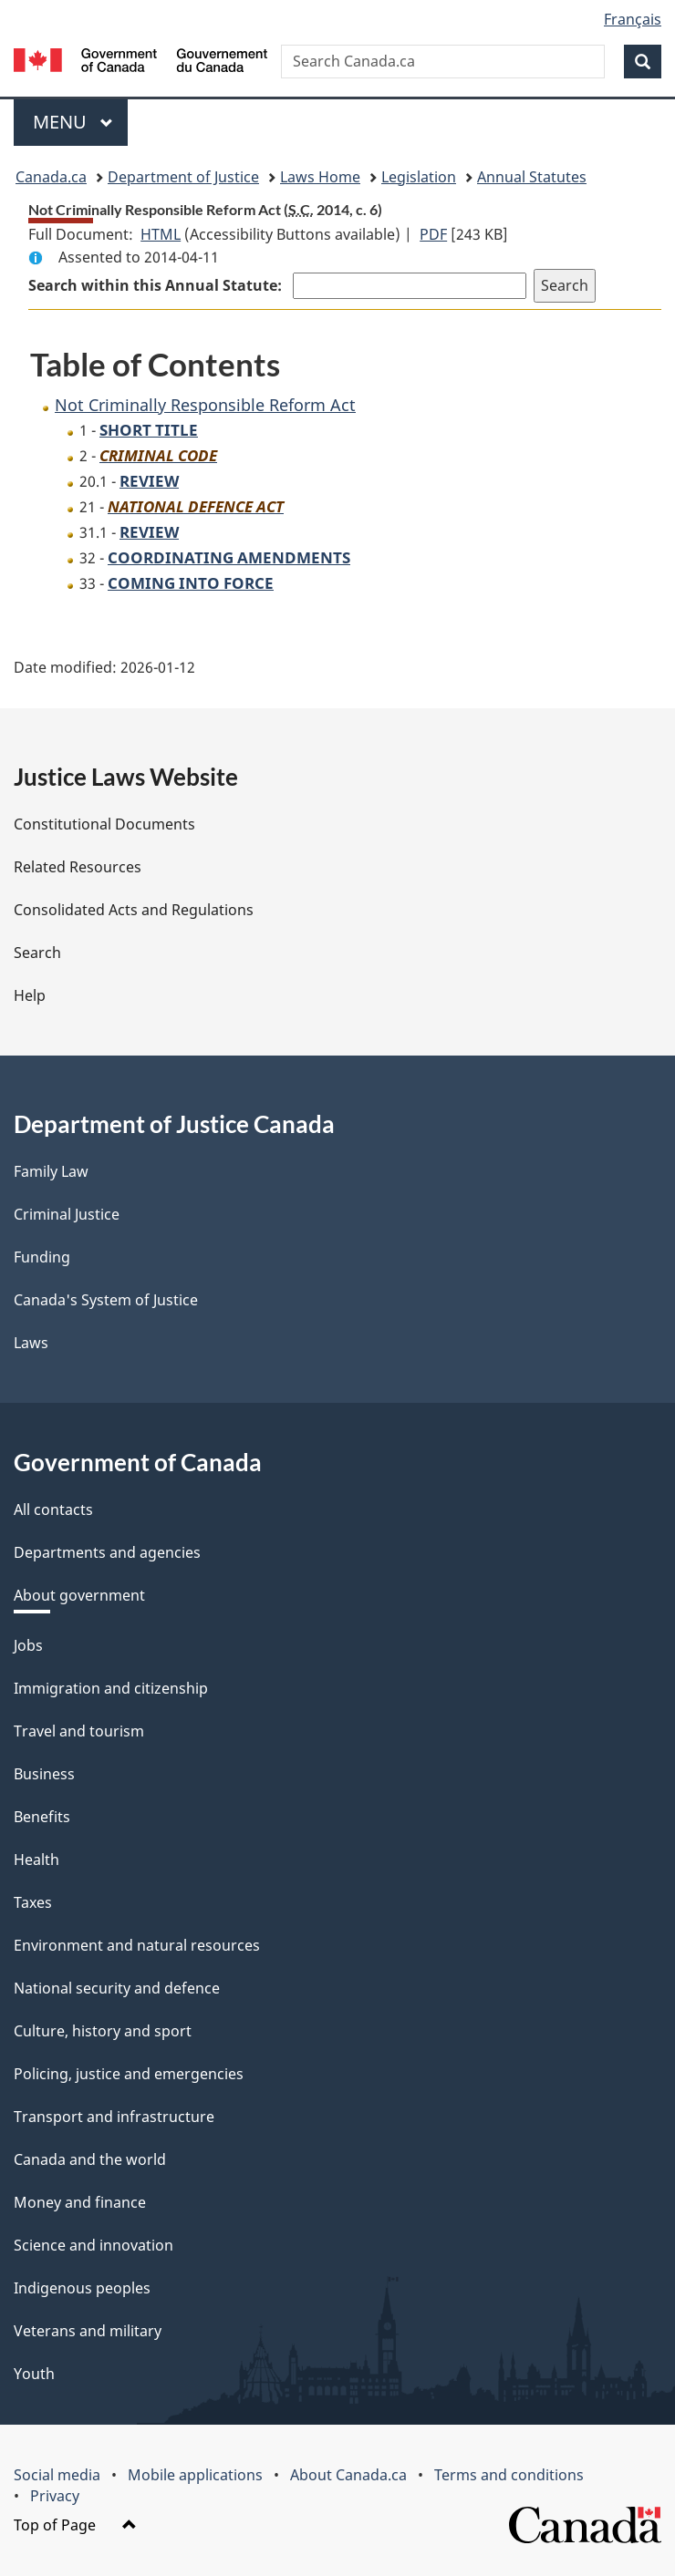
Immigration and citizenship (111, 1688)
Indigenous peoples (82, 2288)
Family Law (51, 1171)
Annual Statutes (532, 177)
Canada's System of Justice (106, 1300)
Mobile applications (195, 2475)
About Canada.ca (348, 2475)
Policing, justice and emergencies (129, 2074)
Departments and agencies (107, 1552)
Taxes (33, 1902)
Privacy (54, 2496)
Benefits (42, 1817)
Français (632, 19)
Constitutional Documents (104, 824)
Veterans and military (87, 2331)
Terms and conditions (509, 2475)
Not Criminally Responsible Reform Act (205, 405)
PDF (433, 234)
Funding (42, 1257)
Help (30, 995)
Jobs (28, 1645)
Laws (31, 1343)
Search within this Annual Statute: (157, 285)
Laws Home (320, 177)
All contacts (53, 1509)
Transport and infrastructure (114, 2117)
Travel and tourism (79, 1731)
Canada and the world (90, 2159)
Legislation (418, 177)
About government (79, 1595)
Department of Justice (183, 177)
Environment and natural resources (137, 1945)
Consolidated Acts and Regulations (134, 910)
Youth (34, 2374)
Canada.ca (51, 177)
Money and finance (80, 2202)
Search (37, 953)
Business (44, 1774)
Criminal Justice (66, 1214)
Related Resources (77, 867)
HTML (160, 234)
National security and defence (117, 1988)
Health (36, 1860)
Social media (57, 2475)
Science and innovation (93, 2245)
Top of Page (75, 2525)
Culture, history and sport (103, 2031)
